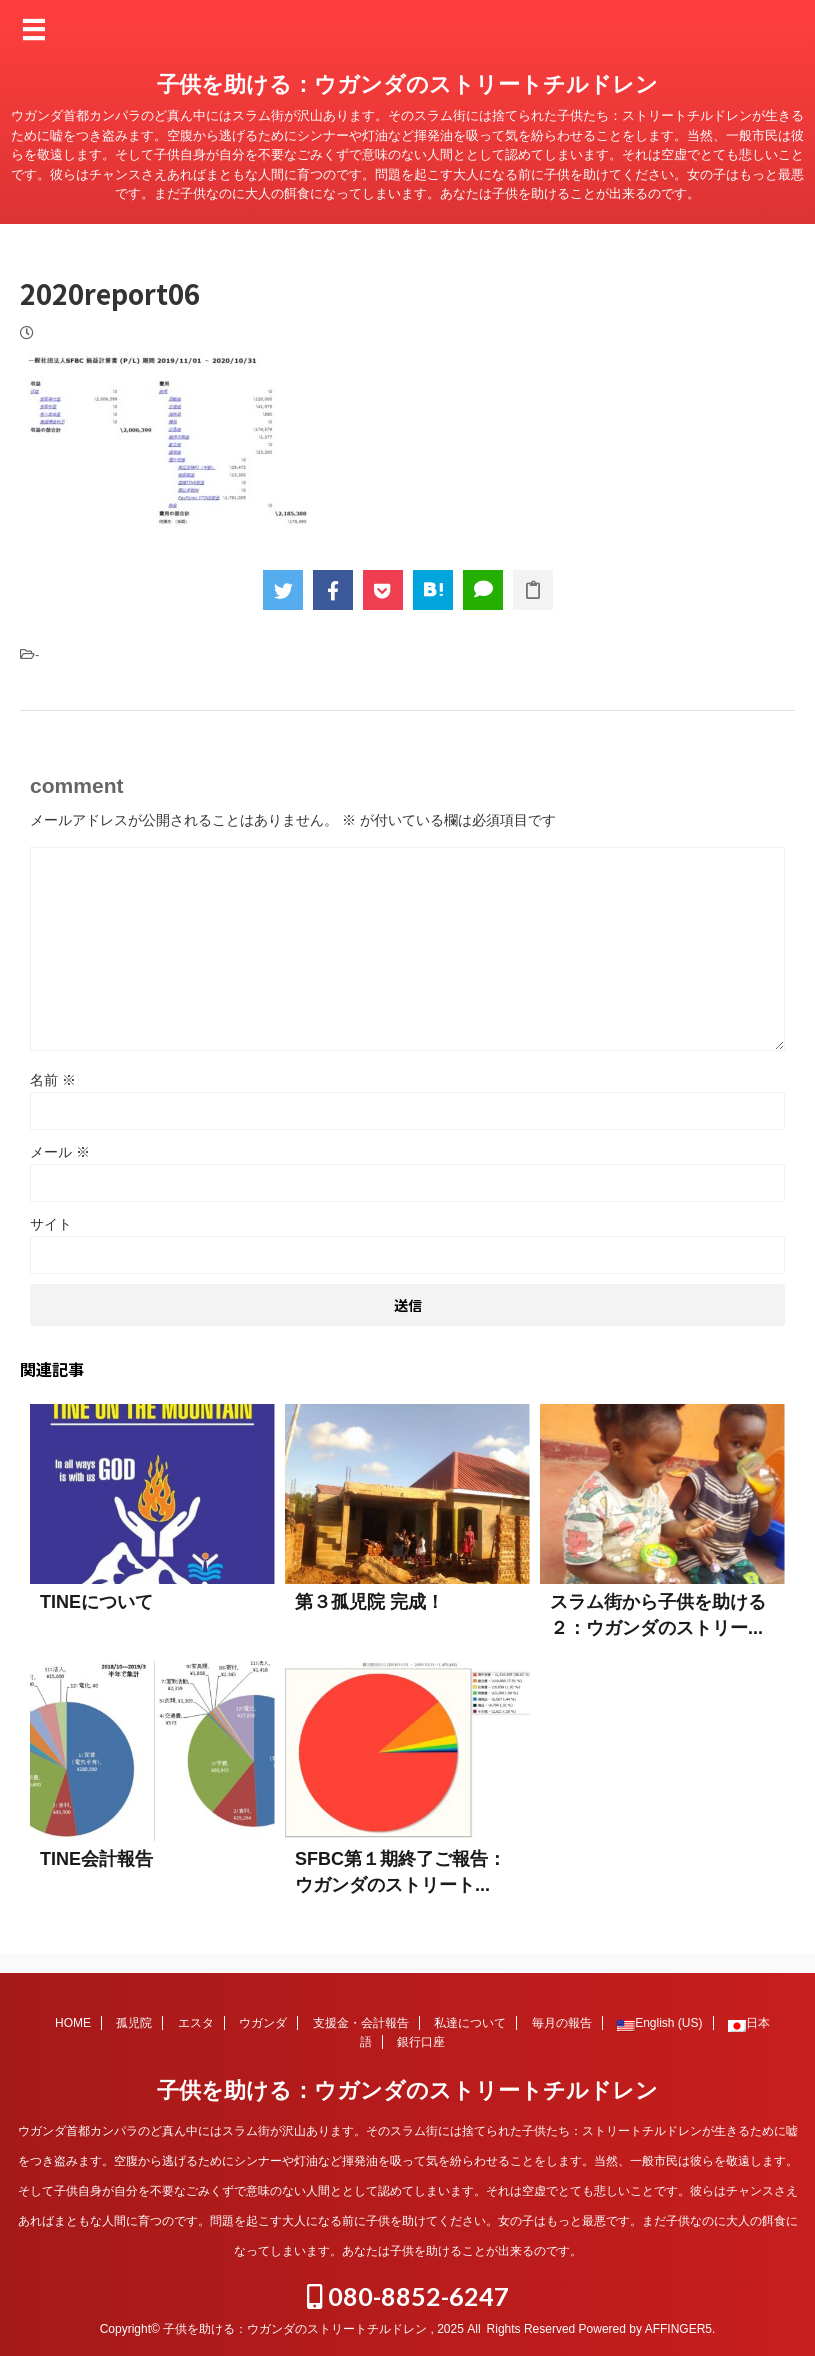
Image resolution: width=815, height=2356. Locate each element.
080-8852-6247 (408, 2296)
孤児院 (134, 2023)
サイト (51, 1224)
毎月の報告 (562, 2023)
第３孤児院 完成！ (369, 1602)
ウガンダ (263, 2023)
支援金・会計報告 (361, 2023)
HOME (73, 2023)
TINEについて (96, 1602)
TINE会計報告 (96, 1859)
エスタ (196, 2023)
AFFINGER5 (678, 2329)
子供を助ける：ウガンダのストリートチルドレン (407, 84)
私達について (470, 2023)
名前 (53, 1080)
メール (60, 1152)
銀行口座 (421, 2042)
